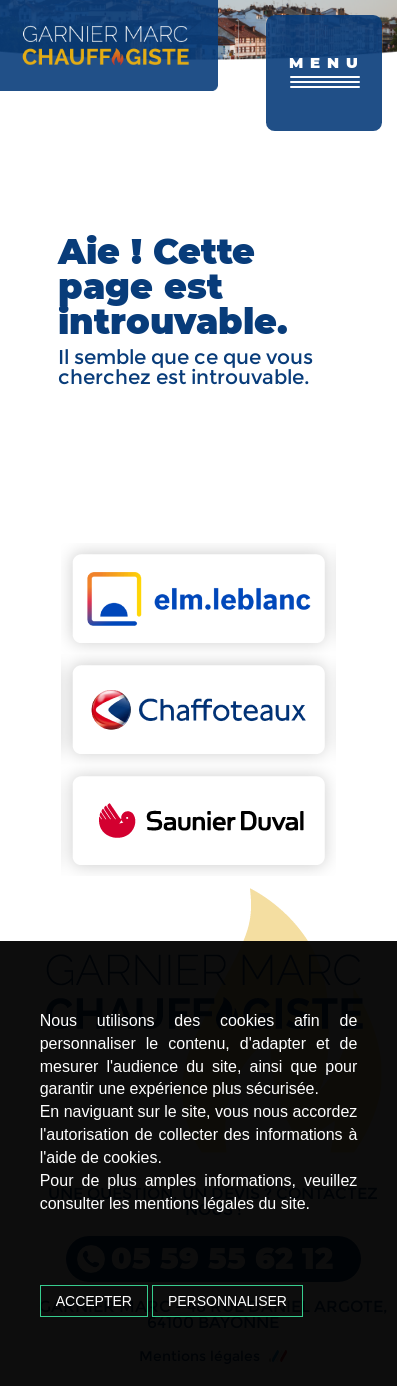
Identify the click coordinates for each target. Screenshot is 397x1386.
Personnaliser (227, 1301)
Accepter (94, 1301)
